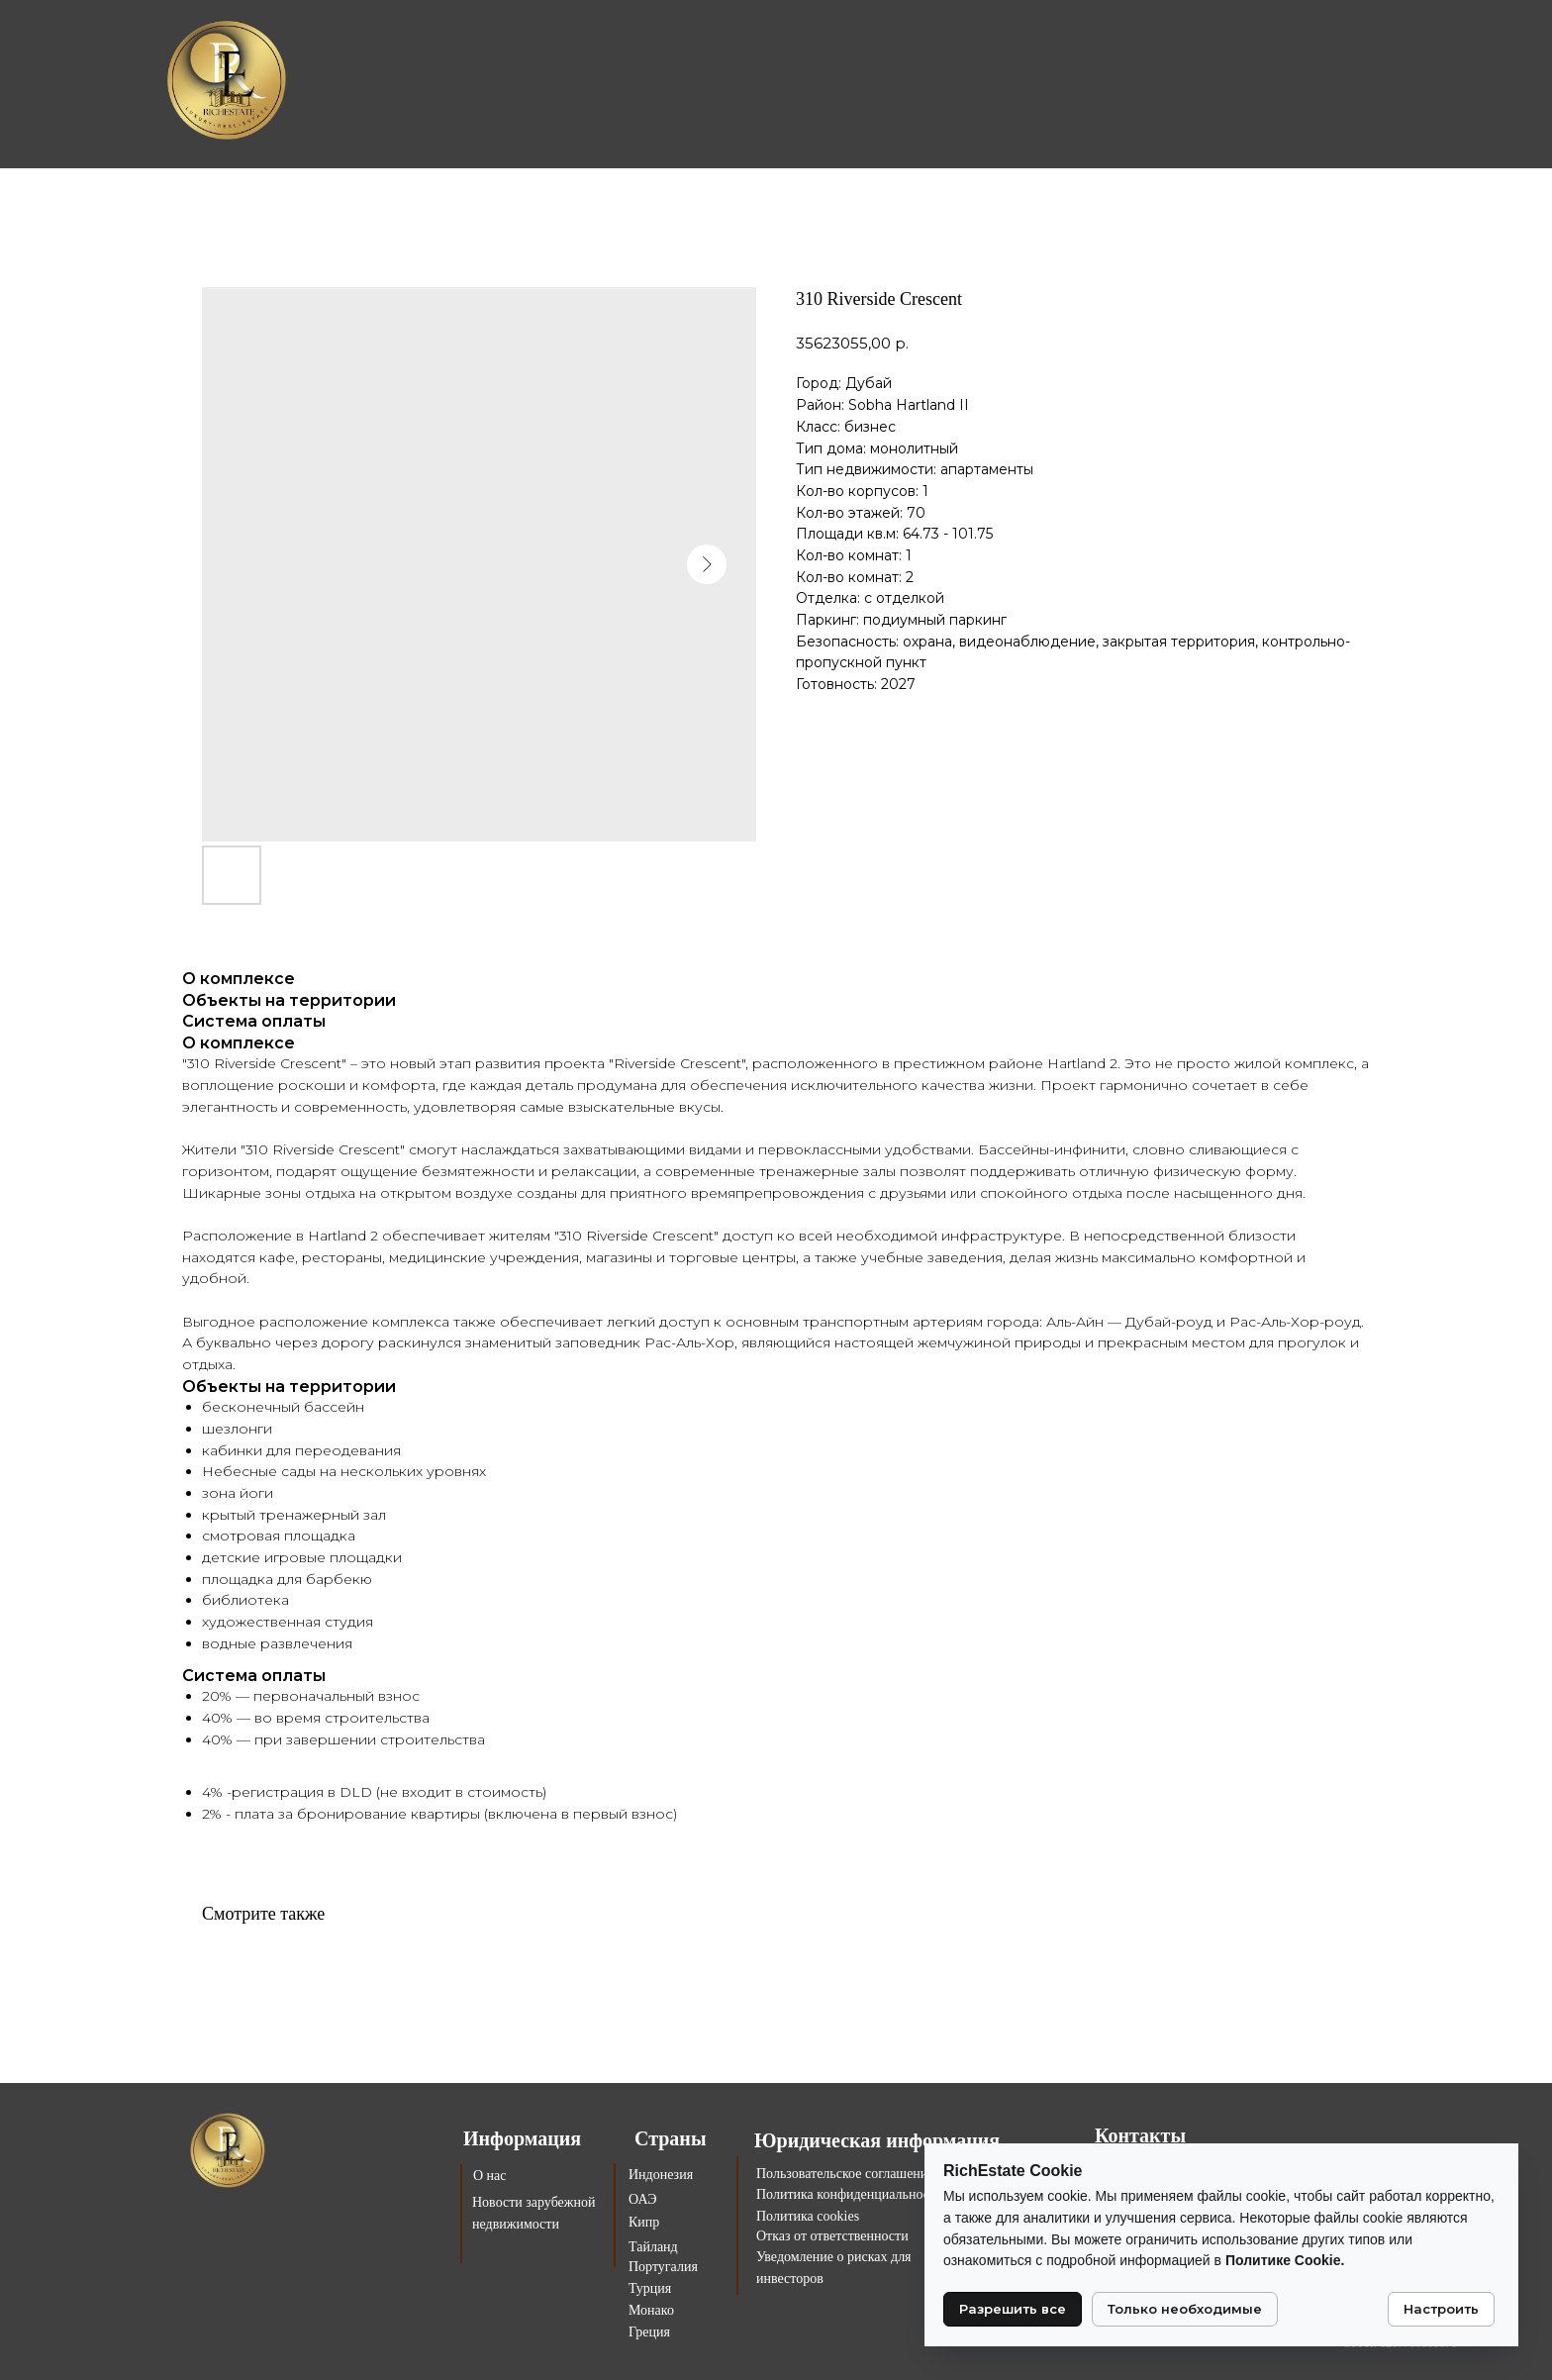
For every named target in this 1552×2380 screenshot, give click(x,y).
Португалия (663, 2266)
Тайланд (653, 2246)
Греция (649, 2332)
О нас (490, 2175)
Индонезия (661, 2174)
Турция (650, 2288)
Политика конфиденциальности (849, 2194)
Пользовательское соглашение (845, 2173)
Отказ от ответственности (832, 2236)
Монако (651, 2310)
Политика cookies (807, 2216)
